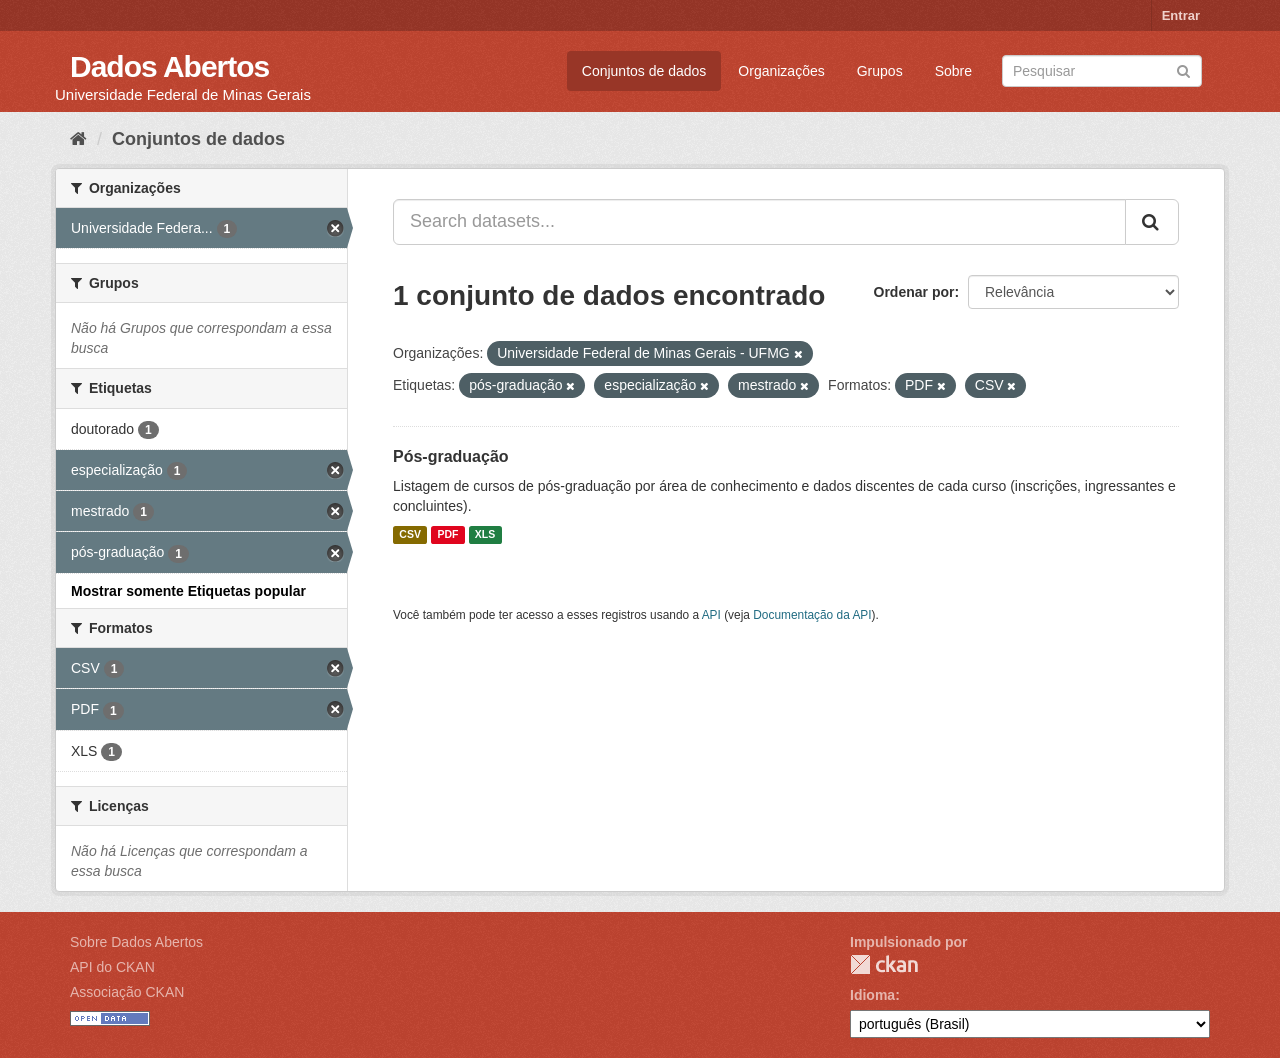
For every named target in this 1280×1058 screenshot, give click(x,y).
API (711, 615)
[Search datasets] (1102, 71)
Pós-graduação (451, 456)
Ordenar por (914, 292)
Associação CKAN (127, 992)
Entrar (1181, 15)
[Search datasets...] (759, 222)
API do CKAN (112, 967)
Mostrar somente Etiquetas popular (188, 591)
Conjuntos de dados (644, 71)
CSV (410, 535)
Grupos (880, 71)
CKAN (884, 964)
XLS (485, 535)
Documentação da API (812, 615)
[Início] (78, 139)
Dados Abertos (169, 66)
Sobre (953, 71)
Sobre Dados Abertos (136, 942)
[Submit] (1183, 69)
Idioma (872, 995)
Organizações (781, 71)
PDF (447, 535)
